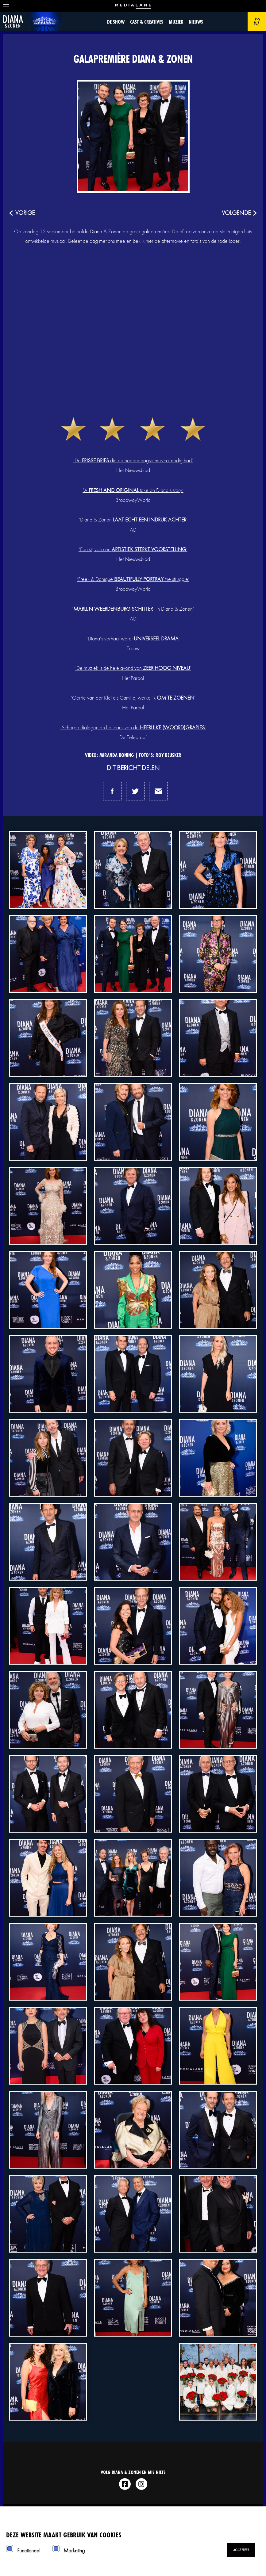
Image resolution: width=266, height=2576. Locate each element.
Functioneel (28, 2550)
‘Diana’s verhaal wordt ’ (133, 638)
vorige (25, 213)
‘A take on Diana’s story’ (133, 490)
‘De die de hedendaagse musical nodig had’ (133, 460)
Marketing (74, 2550)
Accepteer (241, 2549)
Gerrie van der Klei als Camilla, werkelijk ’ (133, 697)
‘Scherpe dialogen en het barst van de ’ (133, 727)
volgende (236, 213)
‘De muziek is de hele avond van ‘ (133, 667)
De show (116, 21)
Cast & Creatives (146, 21)
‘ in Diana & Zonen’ (133, 608)
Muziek (176, 21)
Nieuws (196, 21)
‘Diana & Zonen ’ (133, 519)
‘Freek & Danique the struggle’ (133, 578)
